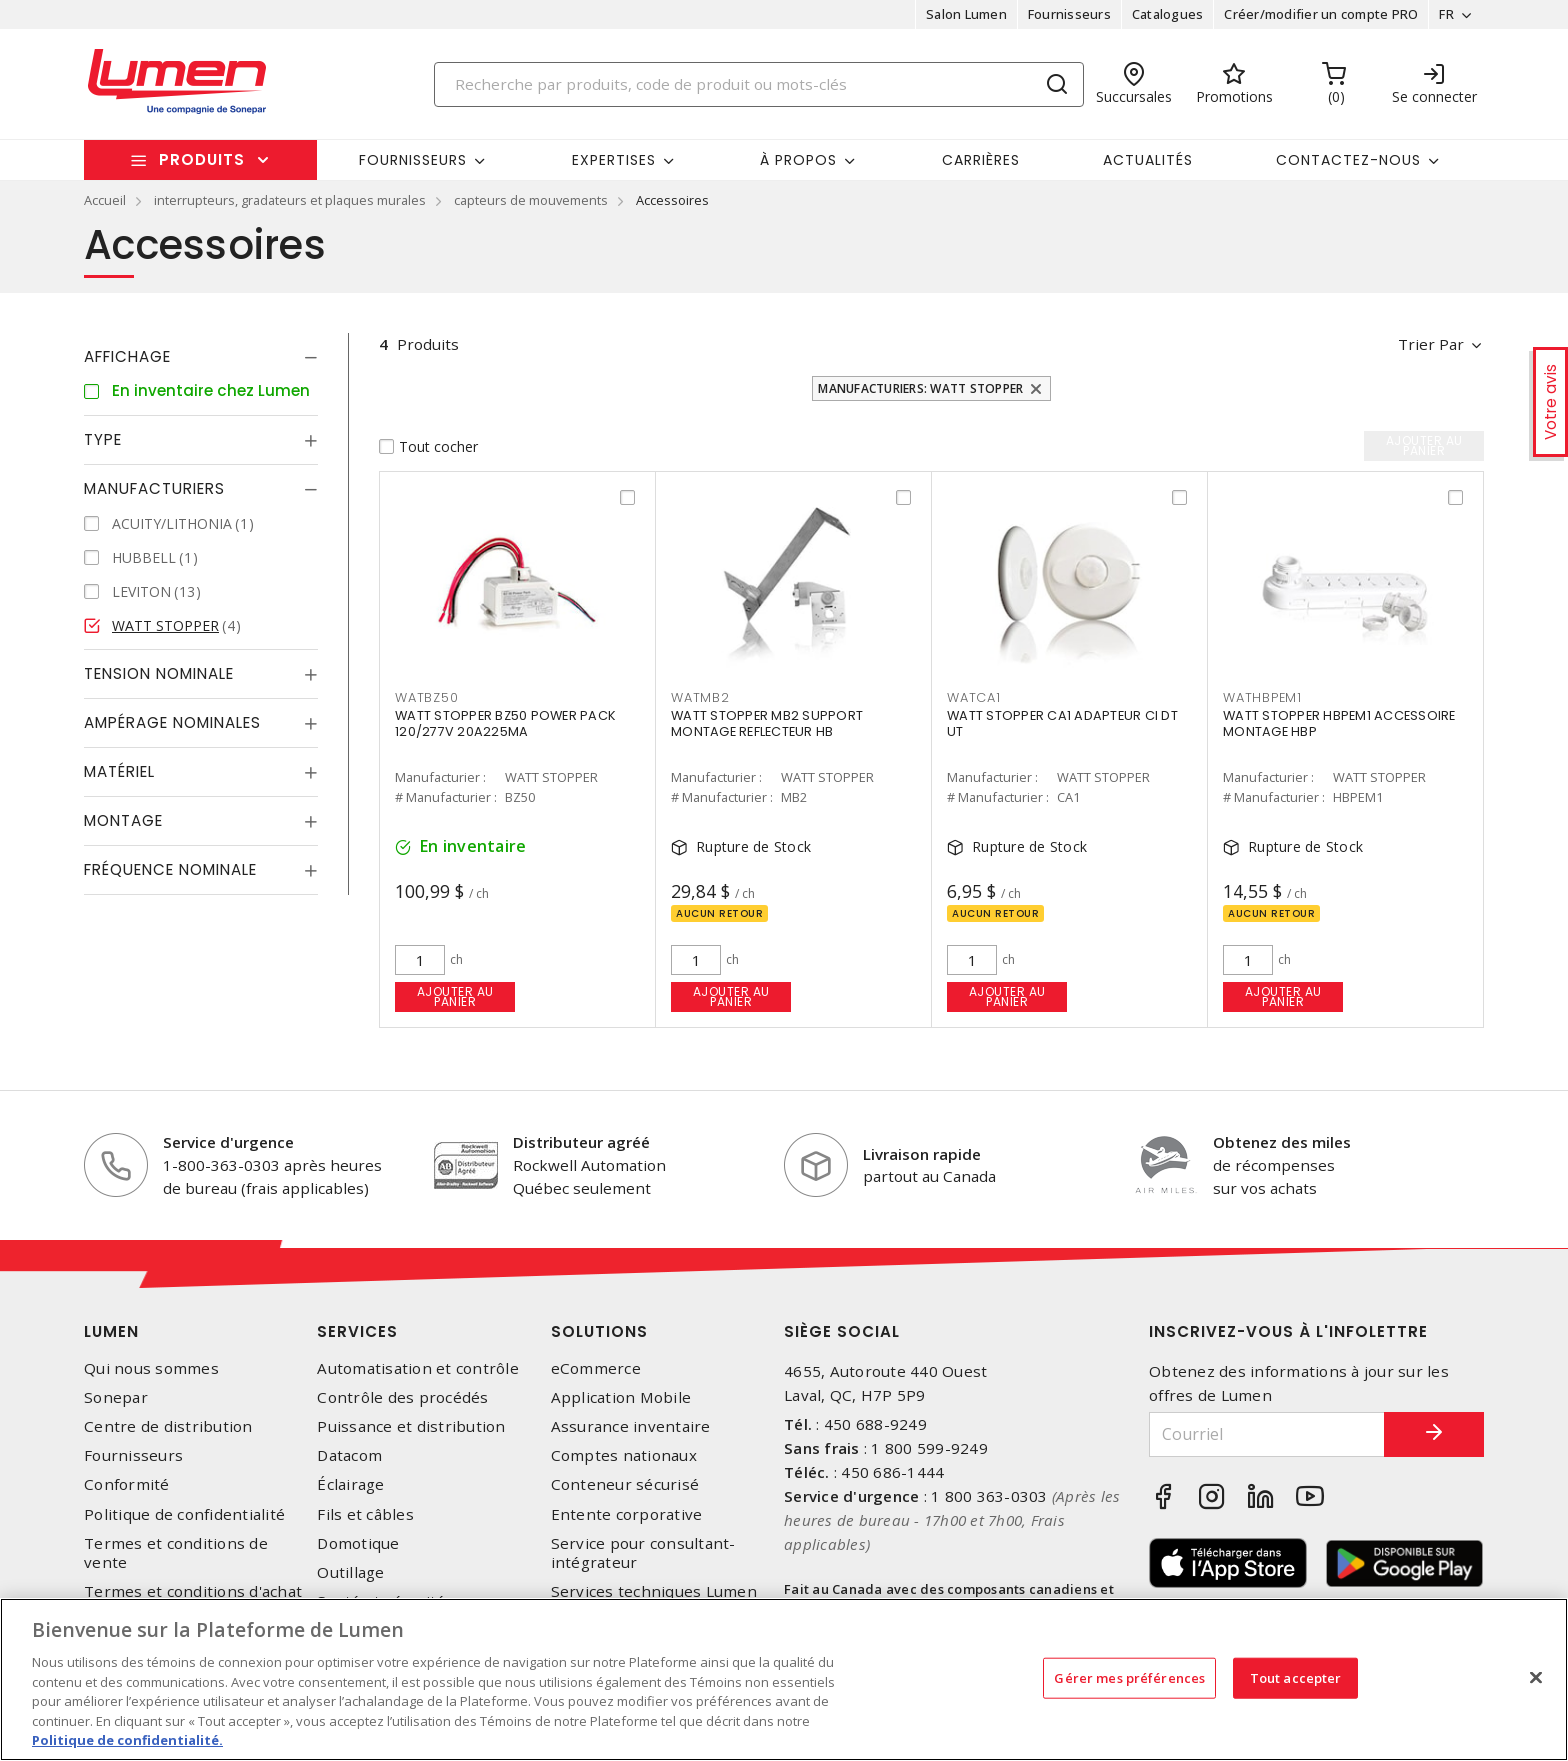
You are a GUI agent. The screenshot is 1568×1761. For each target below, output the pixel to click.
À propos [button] (798, 160)
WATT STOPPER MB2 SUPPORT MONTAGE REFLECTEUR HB (767, 723)
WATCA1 (974, 697)
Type (103, 439)
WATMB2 (700, 697)
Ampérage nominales (172, 722)
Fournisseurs (1069, 14)
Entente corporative (627, 1514)
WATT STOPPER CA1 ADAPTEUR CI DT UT (1062, 723)
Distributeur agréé (581, 1142)
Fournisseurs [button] (413, 160)
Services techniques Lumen (654, 1591)
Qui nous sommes (151, 1368)
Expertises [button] (614, 160)
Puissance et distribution (411, 1426)
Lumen (111, 1331)
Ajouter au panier (455, 996)
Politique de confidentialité (184, 1514)
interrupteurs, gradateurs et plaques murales (290, 200)
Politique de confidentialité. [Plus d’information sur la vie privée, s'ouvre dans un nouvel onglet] (127, 1740)
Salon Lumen (966, 14)
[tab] (201, 357)
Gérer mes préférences (1129, 1677)
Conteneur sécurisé (625, 1484)
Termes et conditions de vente (176, 1553)
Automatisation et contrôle (418, 1368)
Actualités (1148, 160)
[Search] (759, 84)
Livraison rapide (922, 1154)
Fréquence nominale (170, 869)
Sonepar (116, 1397)
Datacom (349, 1455)
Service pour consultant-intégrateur (643, 1553)
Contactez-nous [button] (1348, 160)
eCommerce (596, 1368)
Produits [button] (202, 159)
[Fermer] (1536, 1677)
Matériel (119, 771)
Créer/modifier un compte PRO (1321, 14)
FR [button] (1446, 14)
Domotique (358, 1543)
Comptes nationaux (624, 1455)
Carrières (981, 160)
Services (357, 1331)
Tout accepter (1296, 1677)
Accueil (105, 200)
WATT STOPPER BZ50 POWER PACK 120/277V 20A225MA (505, 723)
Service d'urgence (228, 1142)
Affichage (127, 356)
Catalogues (1168, 14)
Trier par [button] (1431, 344)
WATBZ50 (426, 697)
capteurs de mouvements (531, 200)
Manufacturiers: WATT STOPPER (920, 388)
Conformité (127, 1484)
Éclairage (350, 1484)
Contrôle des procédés (402, 1397)
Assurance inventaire (631, 1426)
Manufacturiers (154, 488)
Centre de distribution (168, 1426)
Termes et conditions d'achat (193, 1591)
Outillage (350, 1572)
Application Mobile (621, 1397)
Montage (123, 820)
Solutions (599, 1331)
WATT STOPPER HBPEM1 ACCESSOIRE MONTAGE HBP (1339, 723)
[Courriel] (1267, 1434)
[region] (784, 1679)
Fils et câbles (365, 1514)
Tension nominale (159, 673)
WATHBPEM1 (1262, 697)
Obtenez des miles (1282, 1142)
